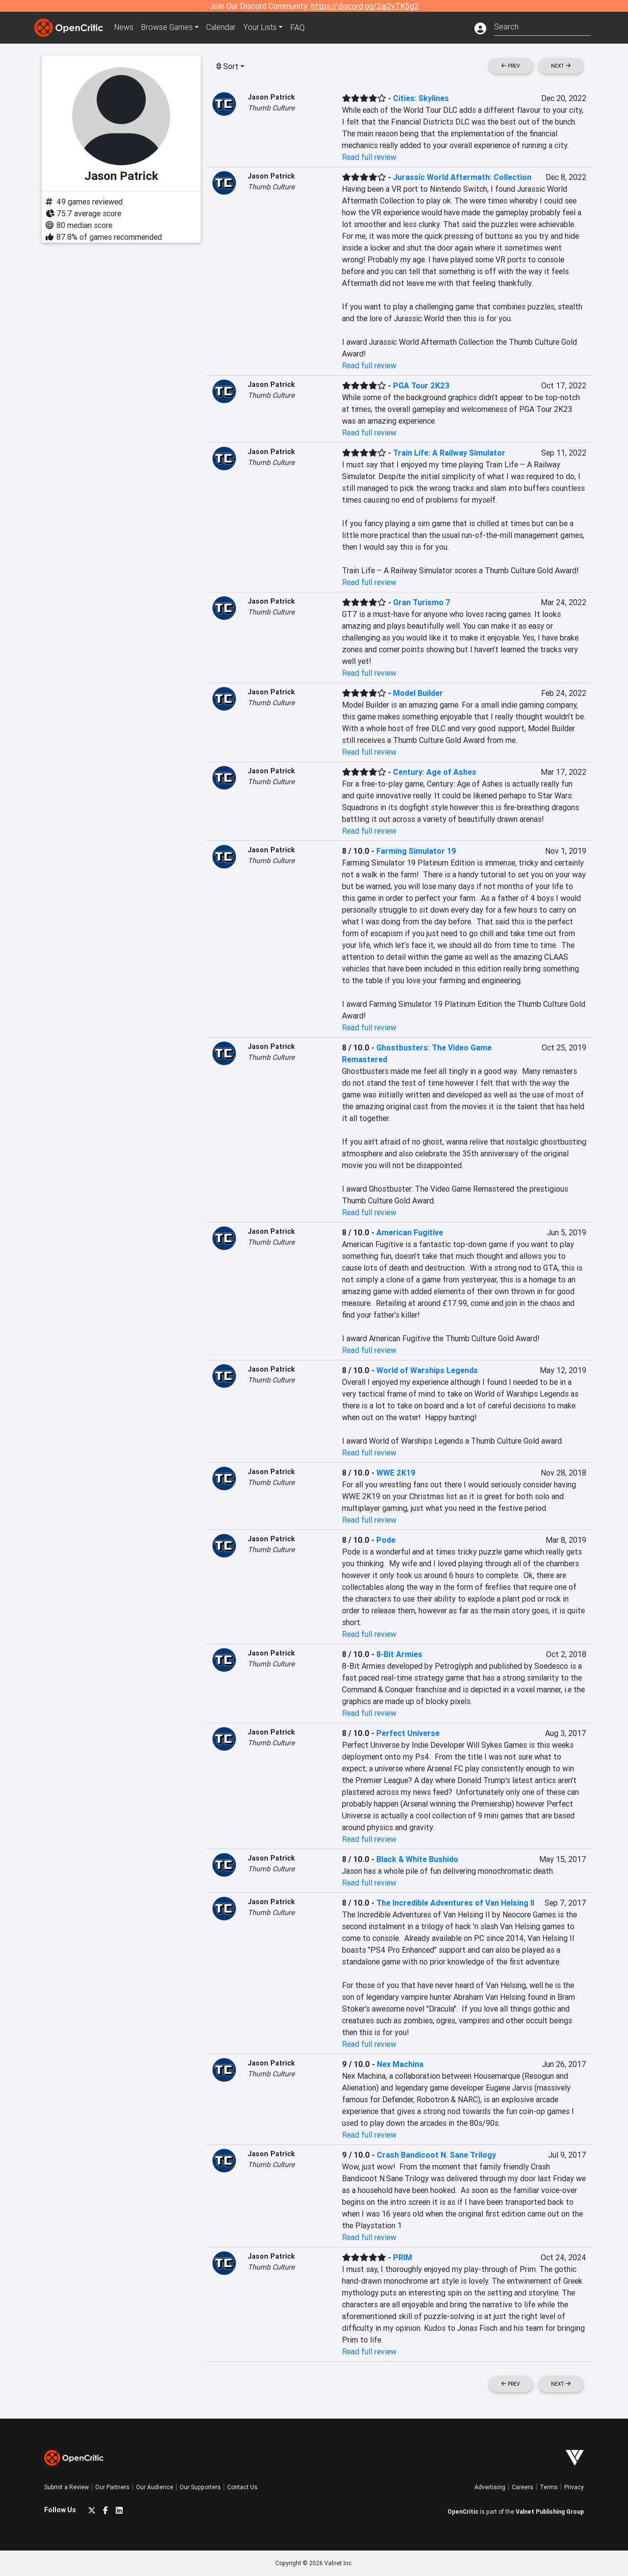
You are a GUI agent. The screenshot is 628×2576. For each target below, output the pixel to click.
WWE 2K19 (396, 1473)
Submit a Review (66, 2487)
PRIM (402, 2257)
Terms (549, 2487)
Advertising (489, 2487)
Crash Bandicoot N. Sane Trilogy (436, 2155)
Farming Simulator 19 (416, 851)
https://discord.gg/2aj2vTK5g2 (365, 6)
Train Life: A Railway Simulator (449, 453)
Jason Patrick (271, 97)
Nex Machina (400, 2064)
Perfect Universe (408, 1733)
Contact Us (242, 2487)
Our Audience (154, 2487)
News (124, 27)
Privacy (574, 2487)
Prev (510, 66)
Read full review (369, 157)
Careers (522, 2487)
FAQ (301, 27)
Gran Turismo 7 (421, 602)
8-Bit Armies (399, 1654)
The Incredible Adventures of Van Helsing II (455, 1903)
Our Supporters (200, 2487)
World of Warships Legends (427, 1370)
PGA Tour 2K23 (421, 385)
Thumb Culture (271, 107)
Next (561, 66)
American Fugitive (409, 1232)
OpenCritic (462, 2511)
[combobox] (542, 26)
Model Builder (418, 693)
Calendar (224, 27)
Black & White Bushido (417, 1859)
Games (168, 27)
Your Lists (263, 27)
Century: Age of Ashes (434, 772)
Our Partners (112, 2487)
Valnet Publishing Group (550, 2511)
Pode (385, 1540)
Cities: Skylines (421, 98)
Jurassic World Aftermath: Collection (462, 177)
